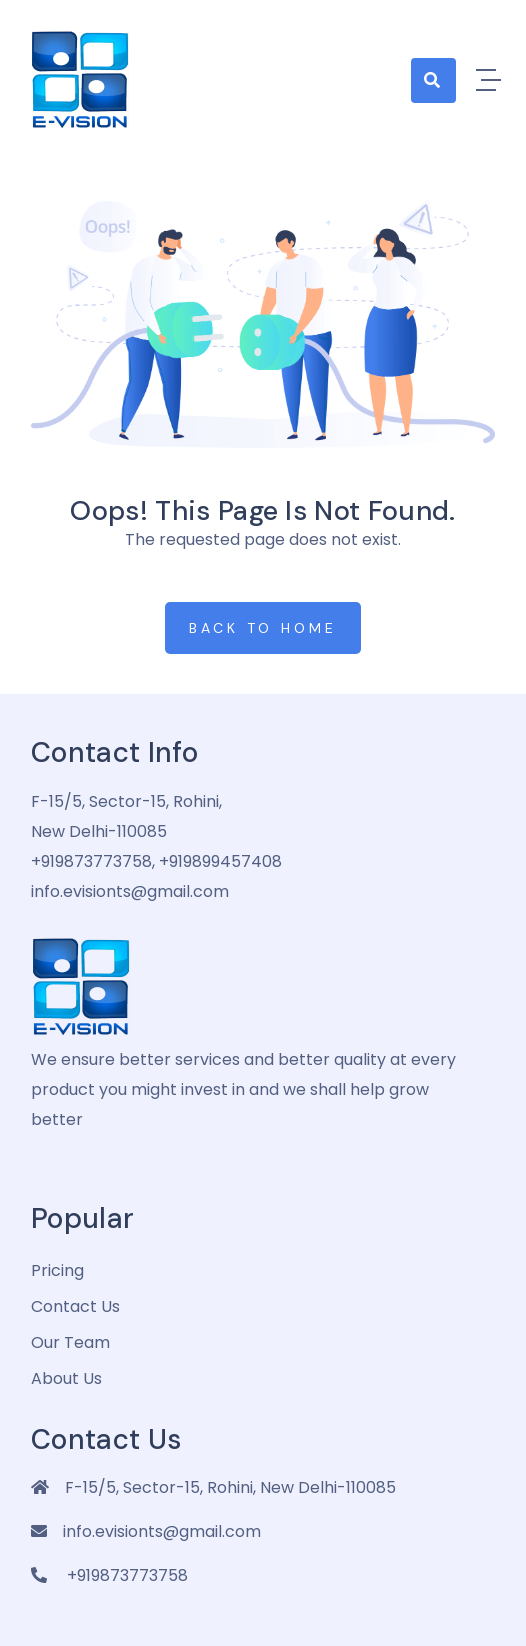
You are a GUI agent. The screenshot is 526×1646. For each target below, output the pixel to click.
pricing (57, 1270)
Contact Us (75, 1306)
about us (66, 1378)
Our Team (70, 1342)
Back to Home (263, 628)
